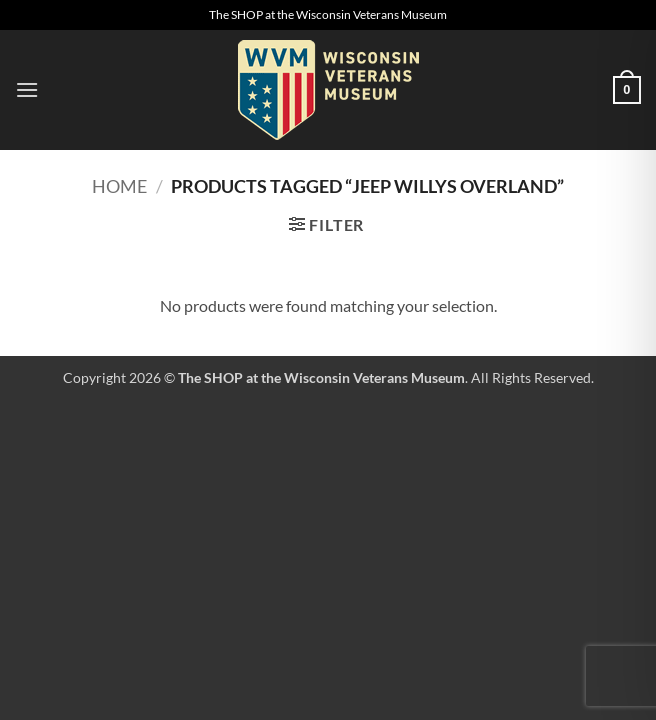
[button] (27, 89)
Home (119, 186)
